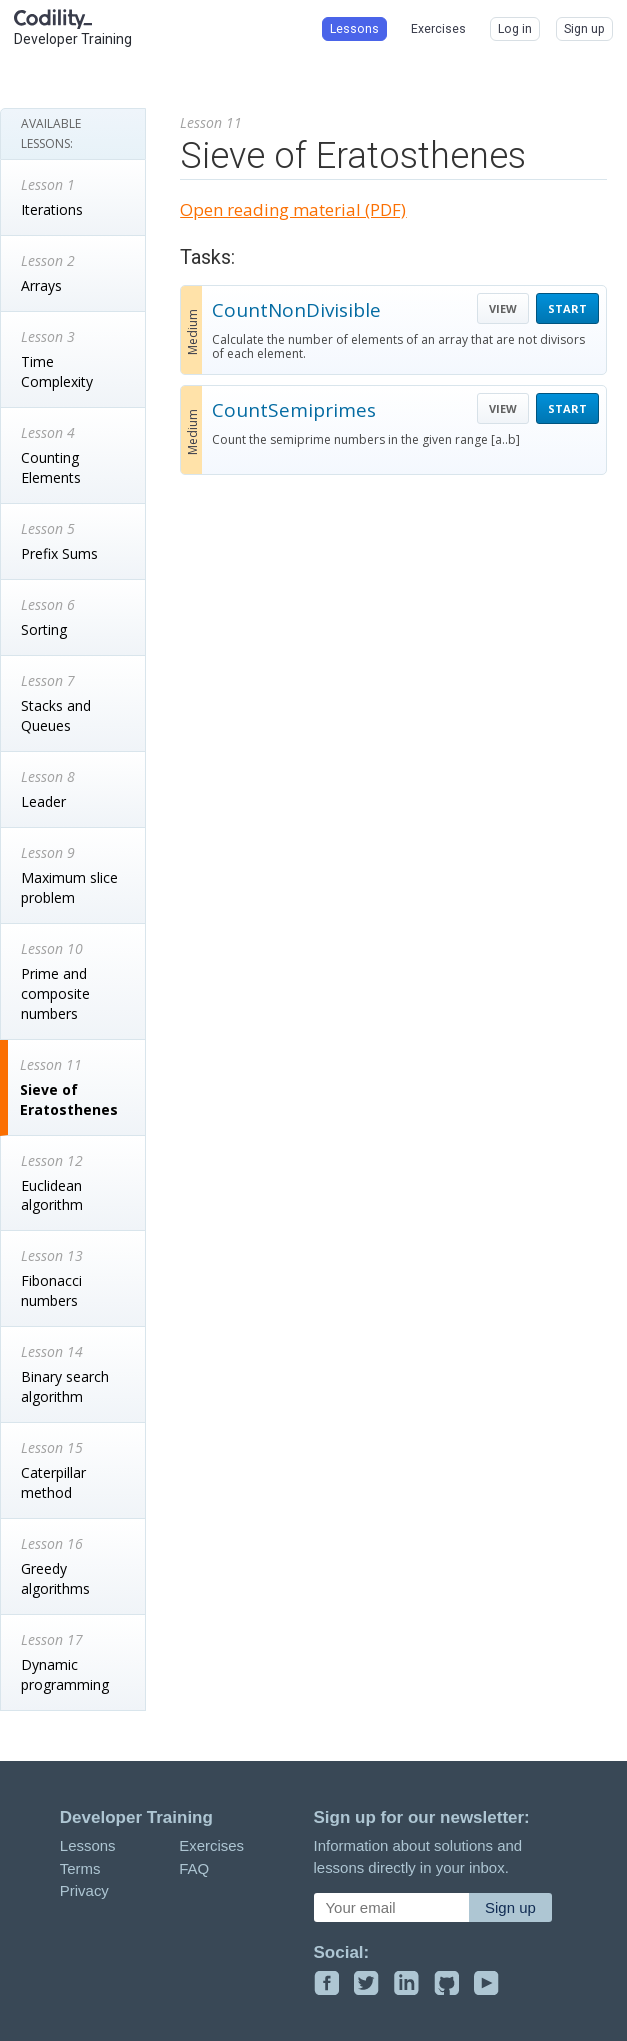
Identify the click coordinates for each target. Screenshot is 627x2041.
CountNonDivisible (296, 310)
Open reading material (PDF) (293, 209)
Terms (80, 1868)
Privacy (84, 1890)
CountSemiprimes (294, 410)
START (567, 308)
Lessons (88, 1845)
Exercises (211, 1845)
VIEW (503, 308)
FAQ (194, 1868)
